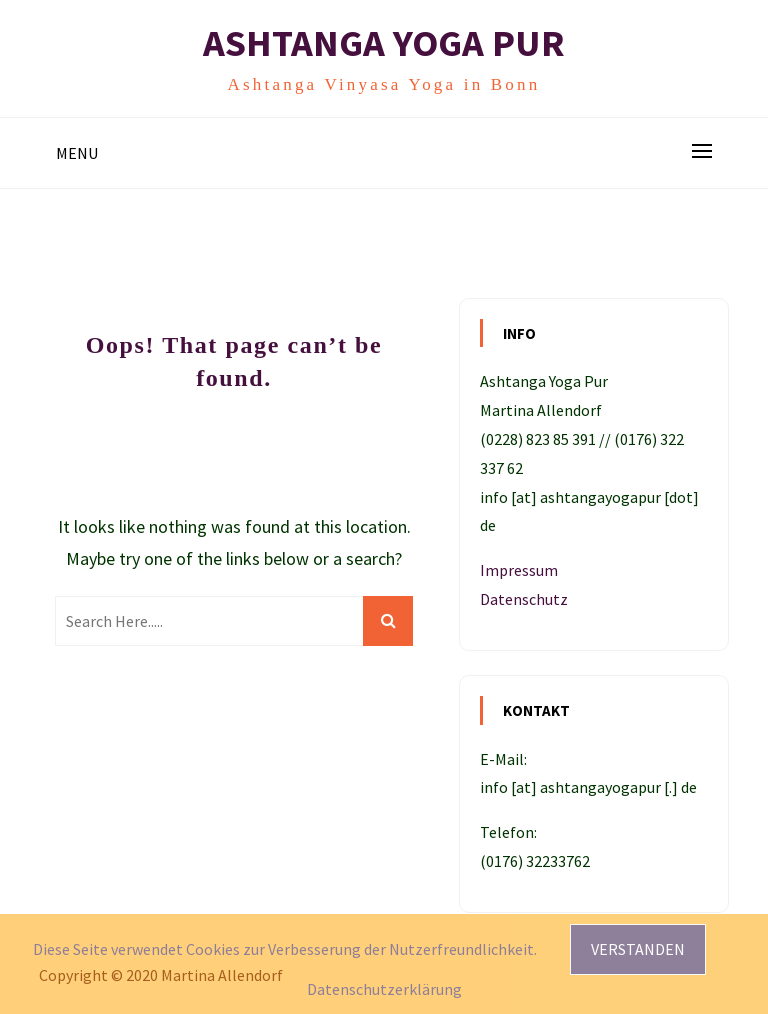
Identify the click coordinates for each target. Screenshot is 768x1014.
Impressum (519, 570)
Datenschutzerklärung (384, 989)
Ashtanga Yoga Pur (384, 42)
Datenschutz (524, 599)
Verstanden (638, 949)
